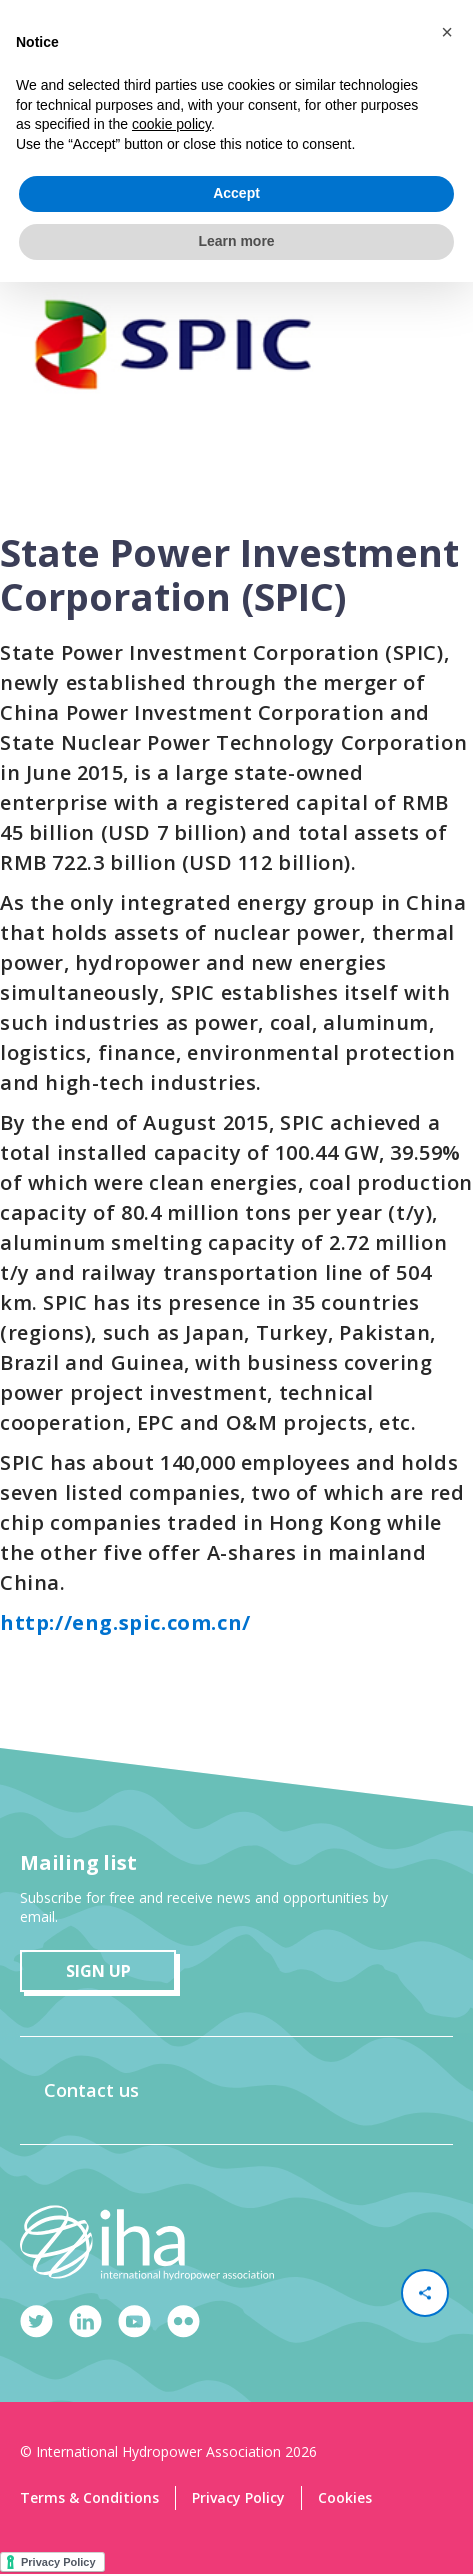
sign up (98, 1971)
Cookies (345, 2497)
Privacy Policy (238, 2497)
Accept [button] (236, 193)
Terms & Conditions (89, 2497)
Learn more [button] (236, 241)
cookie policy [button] (171, 124)
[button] (447, 32)
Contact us (91, 2090)
